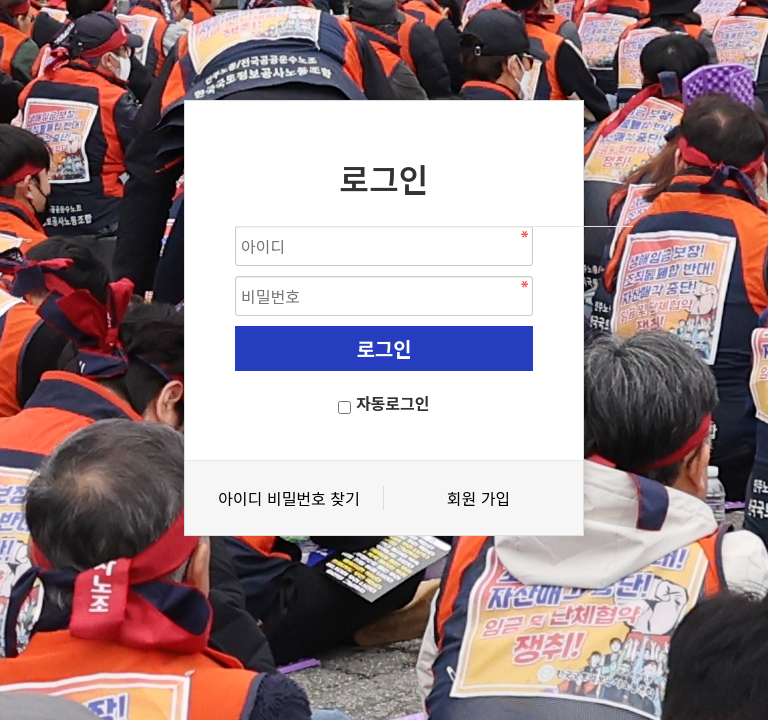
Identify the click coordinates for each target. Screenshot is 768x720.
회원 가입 (478, 498)
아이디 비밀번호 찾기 (288, 498)
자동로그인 (393, 403)
